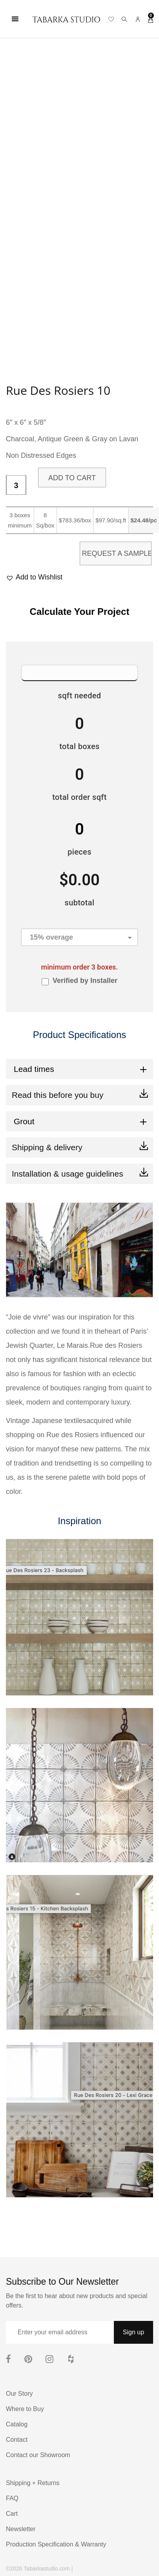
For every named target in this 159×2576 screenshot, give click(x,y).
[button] (34, 577)
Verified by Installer (85, 981)
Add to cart (72, 478)
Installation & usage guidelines (67, 1173)
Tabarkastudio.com (47, 2568)
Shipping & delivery (47, 1147)
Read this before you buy (57, 1094)
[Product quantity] (16, 485)
